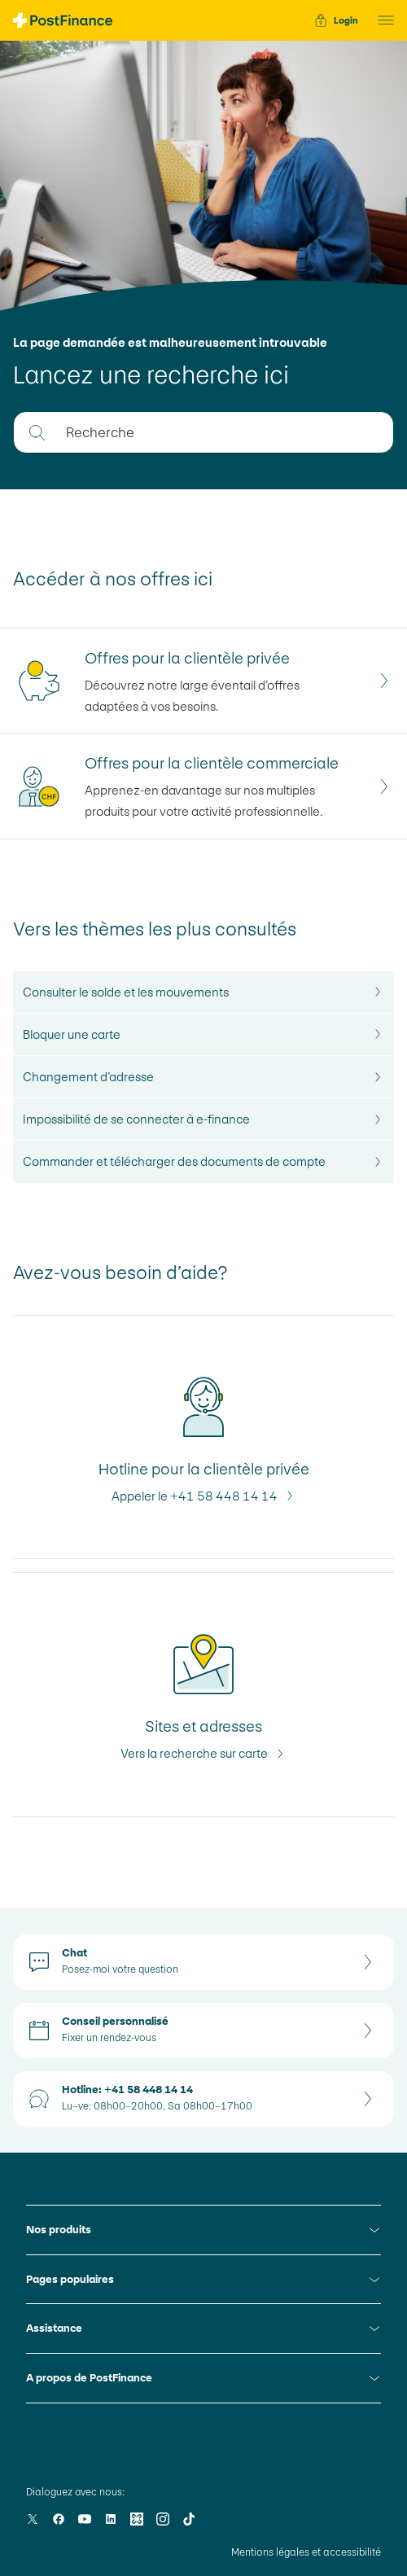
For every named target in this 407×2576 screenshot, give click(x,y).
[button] (381, 20)
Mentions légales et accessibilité (306, 2552)
